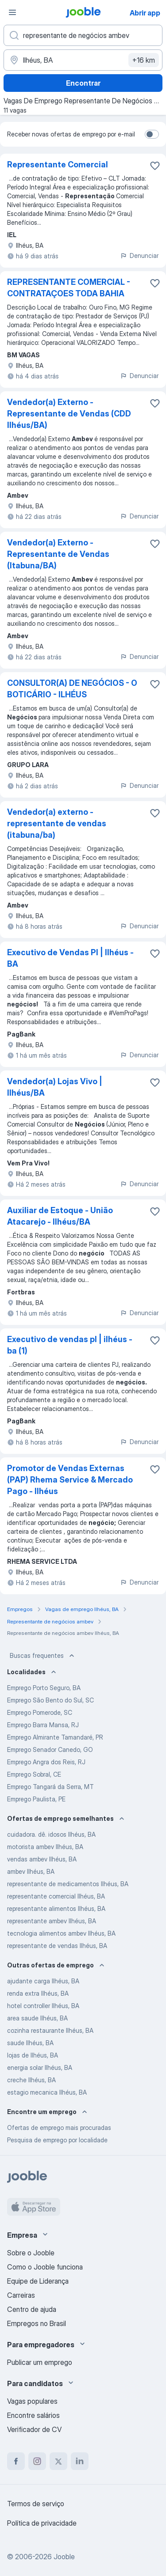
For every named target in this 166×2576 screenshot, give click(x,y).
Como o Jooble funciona (45, 2266)
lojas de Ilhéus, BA (32, 2055)
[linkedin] (80, 2461)
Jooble (64, 2556)
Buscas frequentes (43, 1655)
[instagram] (37, 2461)
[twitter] (58, 2461)
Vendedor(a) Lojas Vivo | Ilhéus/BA (54, 1087)
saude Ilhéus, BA (30, 2042)
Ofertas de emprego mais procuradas (59, 2127)
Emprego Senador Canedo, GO (50, 1749)
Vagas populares (32, 2401)
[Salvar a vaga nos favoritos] (155, 165)
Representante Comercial (57, 164)
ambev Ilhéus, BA (30, 1871)
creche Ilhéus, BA (31, 2080)
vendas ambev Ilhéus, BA (42, 1859)
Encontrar (83, 83)
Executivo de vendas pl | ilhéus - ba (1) (69, 1345)
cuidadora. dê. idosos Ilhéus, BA (51, 1834)
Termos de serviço (35, 2503)
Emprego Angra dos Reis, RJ (46, 1762)
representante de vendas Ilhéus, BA (57, 1945)
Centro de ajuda (31, 2309)
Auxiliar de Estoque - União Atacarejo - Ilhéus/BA (60, 1216)
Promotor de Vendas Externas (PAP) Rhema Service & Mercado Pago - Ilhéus (70, 1480)
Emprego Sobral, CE (34, 1774)
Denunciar (139, 255)
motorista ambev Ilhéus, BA (45, 1846)
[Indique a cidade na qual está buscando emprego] (83, 60)
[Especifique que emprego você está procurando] (83, 35)
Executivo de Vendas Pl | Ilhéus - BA (70, 958)
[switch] (152, 134)
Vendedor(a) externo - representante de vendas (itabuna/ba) (56, 823)
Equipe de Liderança (38, 2281)
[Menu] (12, 12)
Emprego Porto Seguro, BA (44, 1687)
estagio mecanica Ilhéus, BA (47, 2092)
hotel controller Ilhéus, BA (43, 2005)
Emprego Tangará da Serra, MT (50, 1786)
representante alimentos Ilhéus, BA (56, 1908)
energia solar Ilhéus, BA (39, 2067)
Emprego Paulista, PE (36, 1799)
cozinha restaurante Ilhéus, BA (50, 2030)
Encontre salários (33, 2415)
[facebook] (16, 2461)
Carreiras (21, 2295)
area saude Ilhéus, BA (37, 2018)
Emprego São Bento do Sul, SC (50, 1700)
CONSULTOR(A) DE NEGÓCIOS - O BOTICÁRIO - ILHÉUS (72, 688)
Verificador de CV (34, 2429)
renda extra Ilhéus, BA (38, 1993)
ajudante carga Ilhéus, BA (43, 1981)
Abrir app (145, 12)
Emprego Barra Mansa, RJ (43, 1725)
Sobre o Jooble (30, 2252)
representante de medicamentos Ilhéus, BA (67, 1884)
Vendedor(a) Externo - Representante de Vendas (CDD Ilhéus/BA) (69, 413)
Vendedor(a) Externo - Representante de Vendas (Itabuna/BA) (58, 554)
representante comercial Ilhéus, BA (56, 1896)
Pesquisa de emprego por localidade (57, 2140)
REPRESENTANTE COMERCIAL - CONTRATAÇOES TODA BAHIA (68, 287)
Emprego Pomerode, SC (39, 1712)
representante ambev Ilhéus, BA (51, 1921)
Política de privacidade (42, 2523)
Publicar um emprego (39, 2362)
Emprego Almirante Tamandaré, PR (55, 1737)
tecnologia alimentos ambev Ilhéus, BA (61, 1933)
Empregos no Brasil (36, 2323)
